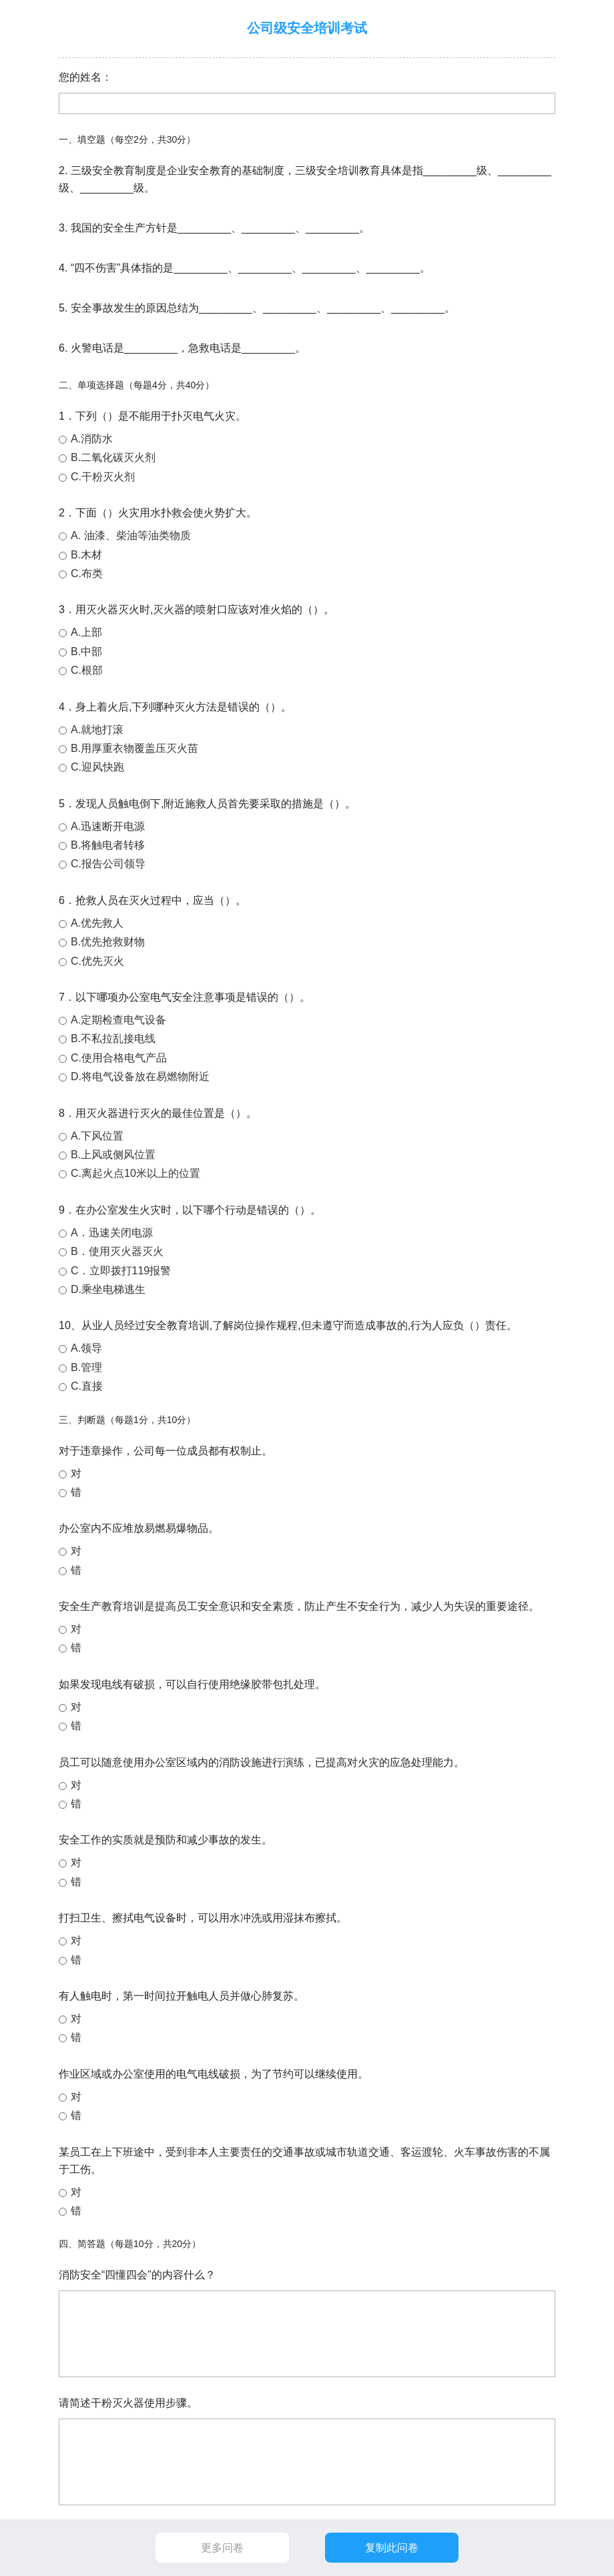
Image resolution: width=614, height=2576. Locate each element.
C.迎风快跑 (97, 767)
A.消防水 (92, 438)
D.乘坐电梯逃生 (108, 1289)
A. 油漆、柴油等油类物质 (131, 535)
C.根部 (87, 670)
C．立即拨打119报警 (121, 1270)
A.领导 (86, 1348)
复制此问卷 (391, 2547)
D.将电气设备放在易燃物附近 (140, 1076)
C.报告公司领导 (108, 863)
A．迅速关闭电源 (112, 1232)
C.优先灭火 (97, 961)
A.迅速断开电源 (108, 826)
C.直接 (87, 1386)
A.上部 (86, 632)
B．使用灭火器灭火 (117, 1251)
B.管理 (86, 1367)
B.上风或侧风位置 (113, 1154)
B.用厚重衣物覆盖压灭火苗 (134, 748)
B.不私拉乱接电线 (113, 1038)
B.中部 (86, 651)
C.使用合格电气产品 (119, 1057)
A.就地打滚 (97, 729)
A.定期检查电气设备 (118, 1019)
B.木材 (86, 554)
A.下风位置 (97, 1136)
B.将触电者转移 (108, 845)
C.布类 (87, 573)
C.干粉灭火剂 (103, 476)
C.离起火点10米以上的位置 (135, 1173)
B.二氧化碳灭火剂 (113, 457)
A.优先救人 (97, 923)
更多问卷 (222, 2547)
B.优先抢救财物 (108, 941)
